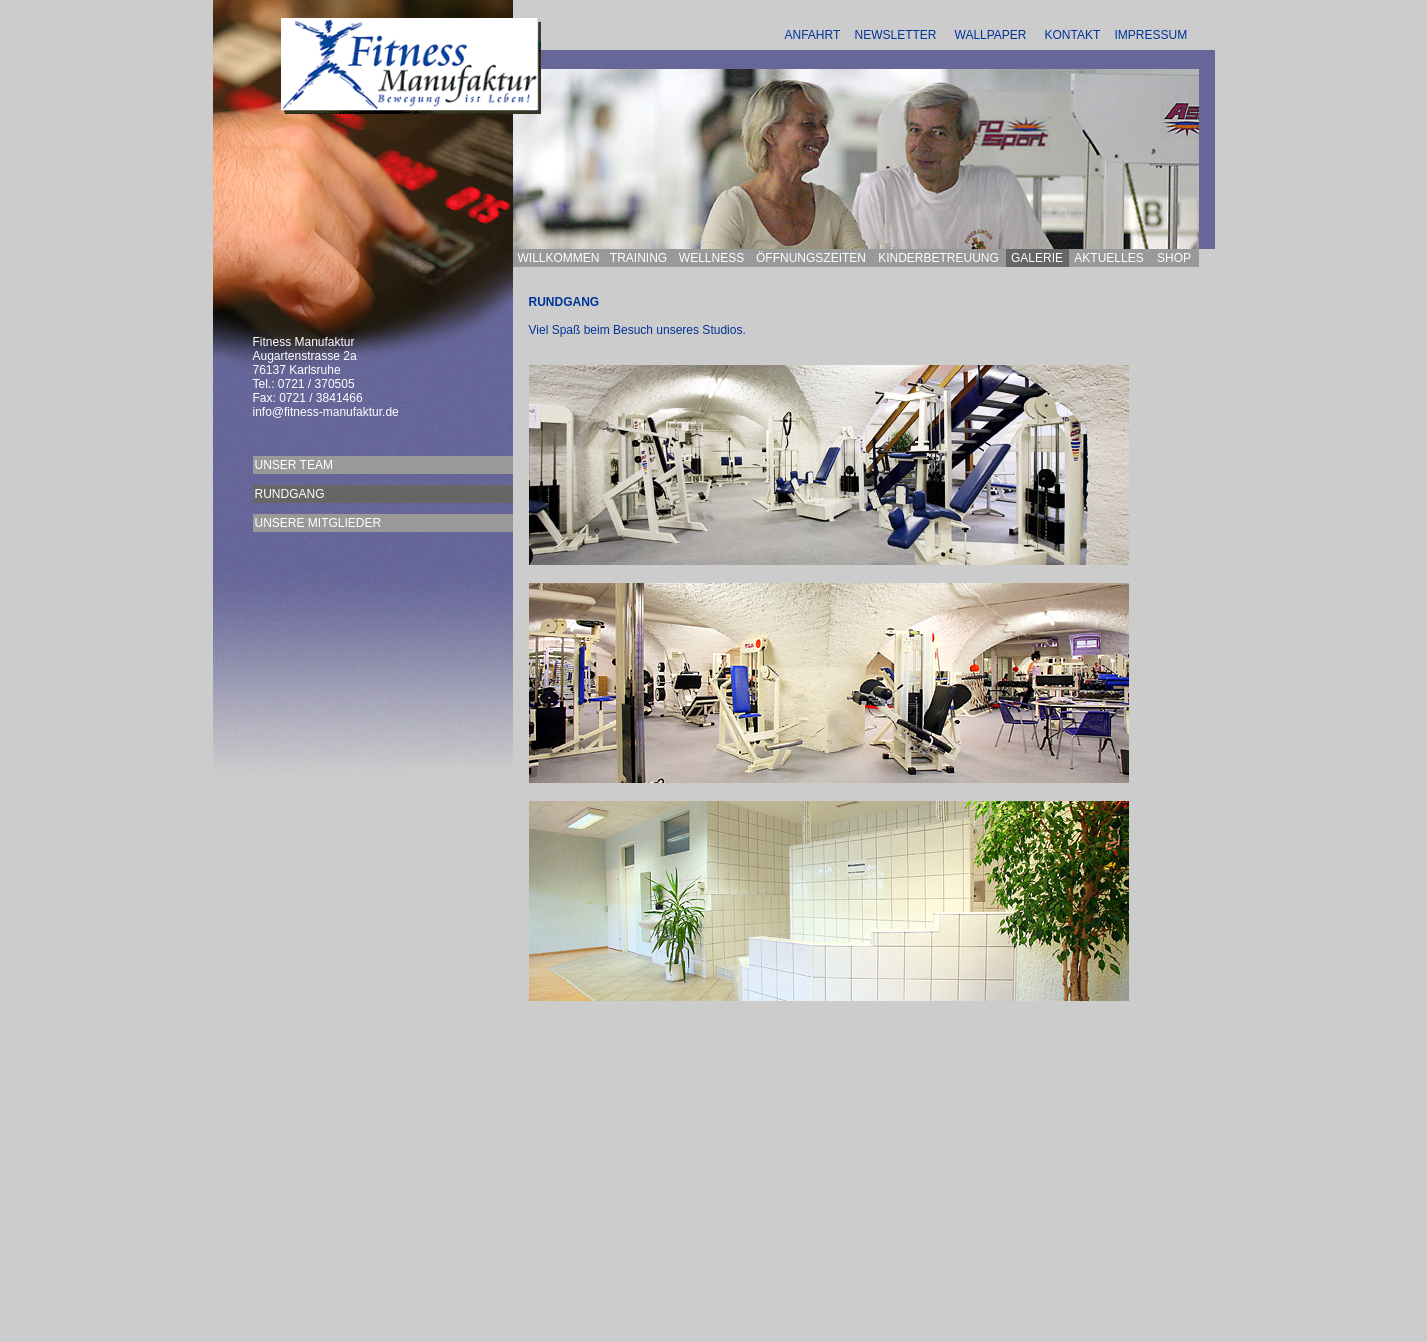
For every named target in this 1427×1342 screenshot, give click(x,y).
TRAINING (638, 258)
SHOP (1174, 258)
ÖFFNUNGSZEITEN (811, 258)
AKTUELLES (1108, 258)
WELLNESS (711, 258)
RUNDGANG (370, 494)
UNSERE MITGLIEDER (345, 523)
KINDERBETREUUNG (938, 258)
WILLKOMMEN (558, 258)
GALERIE (1037, 258)
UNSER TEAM (374, 465)
